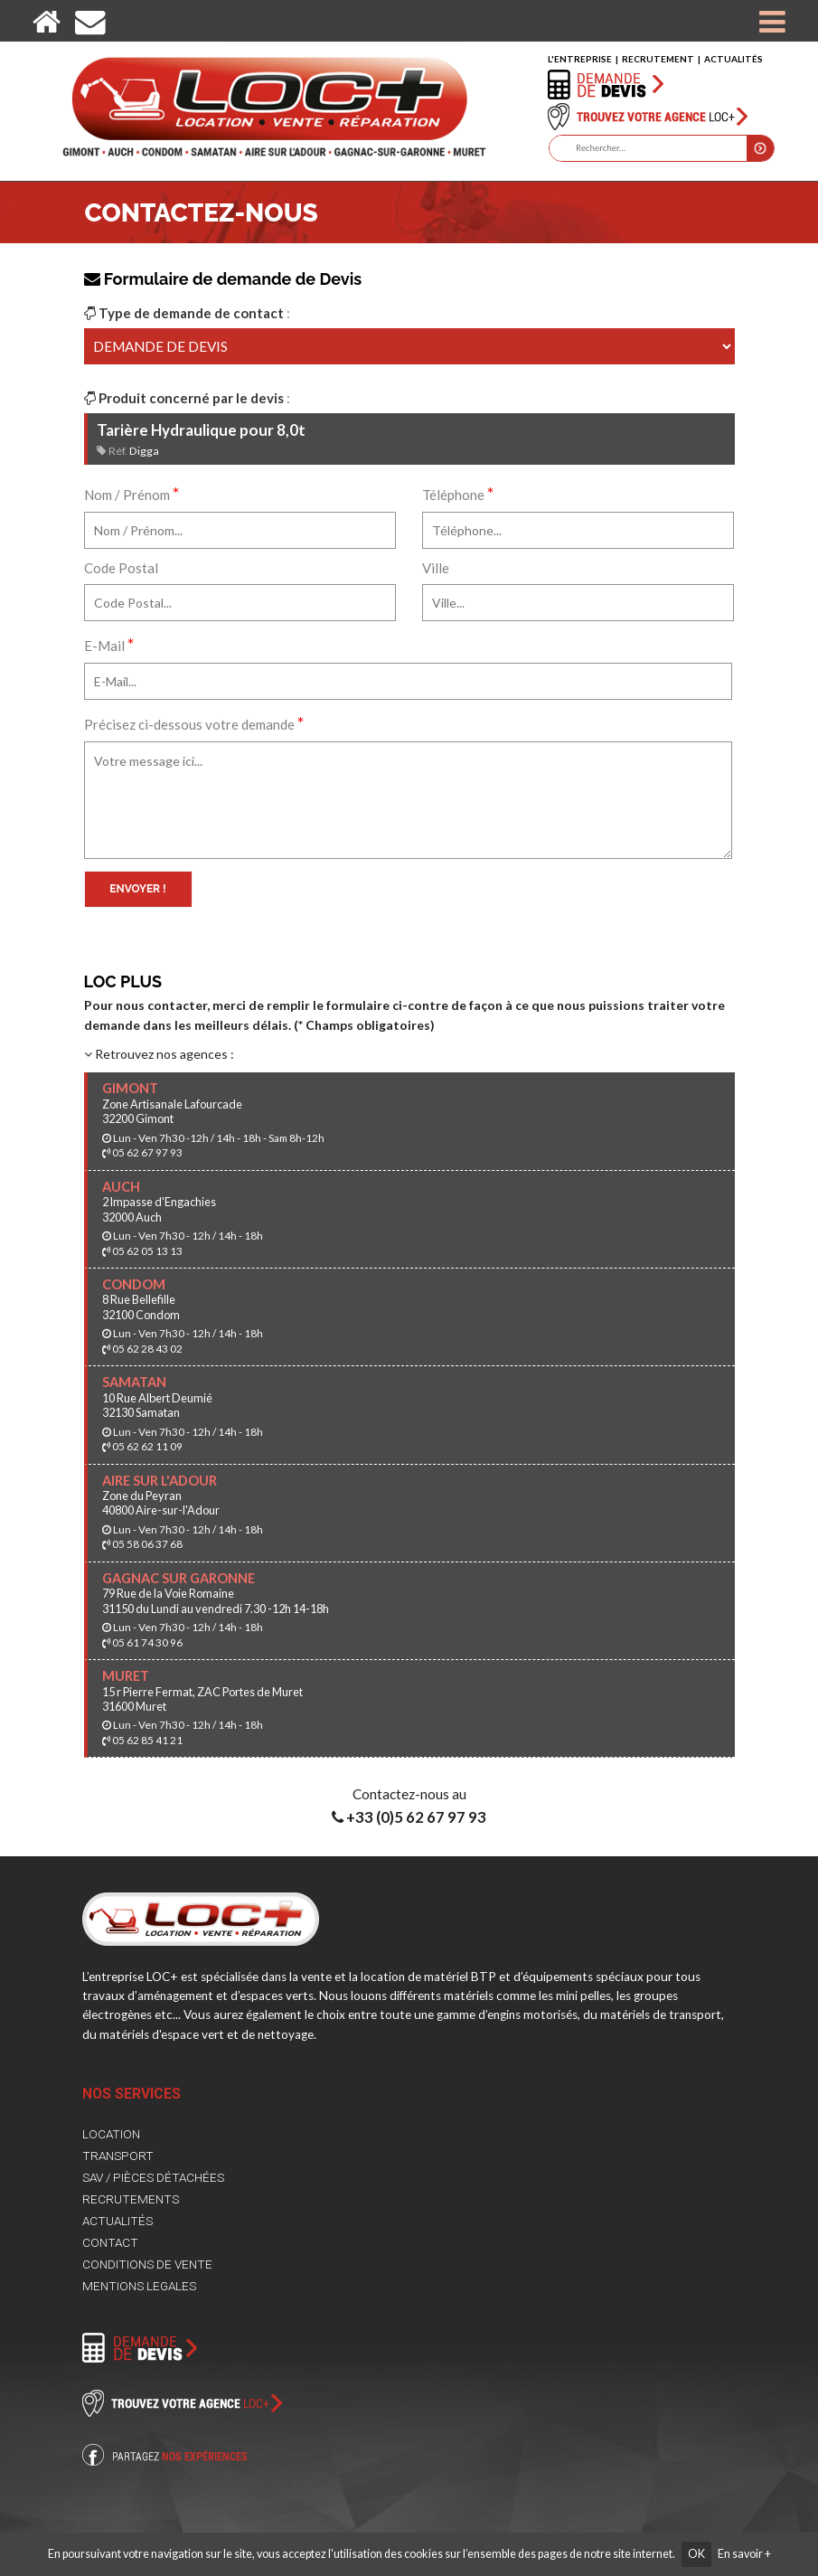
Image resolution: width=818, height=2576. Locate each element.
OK (696, 2554)
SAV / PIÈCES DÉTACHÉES (153, 2177)
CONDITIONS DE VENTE (147, 2264)
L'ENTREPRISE (580, 58)
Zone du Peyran (142, 1495)
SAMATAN (134, 1382)
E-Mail (109, 644)
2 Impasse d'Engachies (159, 1201)
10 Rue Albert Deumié (157, 1398)
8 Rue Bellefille (138, 1299)
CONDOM (133, 1284)
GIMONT (130, 1088)
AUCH (121, 1186)
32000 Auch (132, 1217)
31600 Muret (134, 1706)
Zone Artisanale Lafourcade (172, 1104)
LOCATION (111, 2134)
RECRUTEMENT (658, 58)
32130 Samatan (141, 1412)
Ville (435, 568)
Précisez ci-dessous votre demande (194, 722)
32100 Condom (141, 1314)
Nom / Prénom (132, 493)
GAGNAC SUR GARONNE (178, 1578)
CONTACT (110, 2242)
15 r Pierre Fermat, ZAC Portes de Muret (202, 1691)
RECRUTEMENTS (130, 2199)
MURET (125, 1676)
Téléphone (458, 493)
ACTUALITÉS (733, 58)
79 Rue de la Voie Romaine (168, 1593)
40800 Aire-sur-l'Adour (161, 1510)
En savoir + (744, 2554)
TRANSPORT (118, 2155)
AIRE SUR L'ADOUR (159, 1480)
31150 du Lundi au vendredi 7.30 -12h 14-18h (215, 1608)
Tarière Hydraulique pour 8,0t (201, 429)
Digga (144, 451)
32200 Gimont (138, 1118)
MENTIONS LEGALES (139, 2286)
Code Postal (121, 568)
